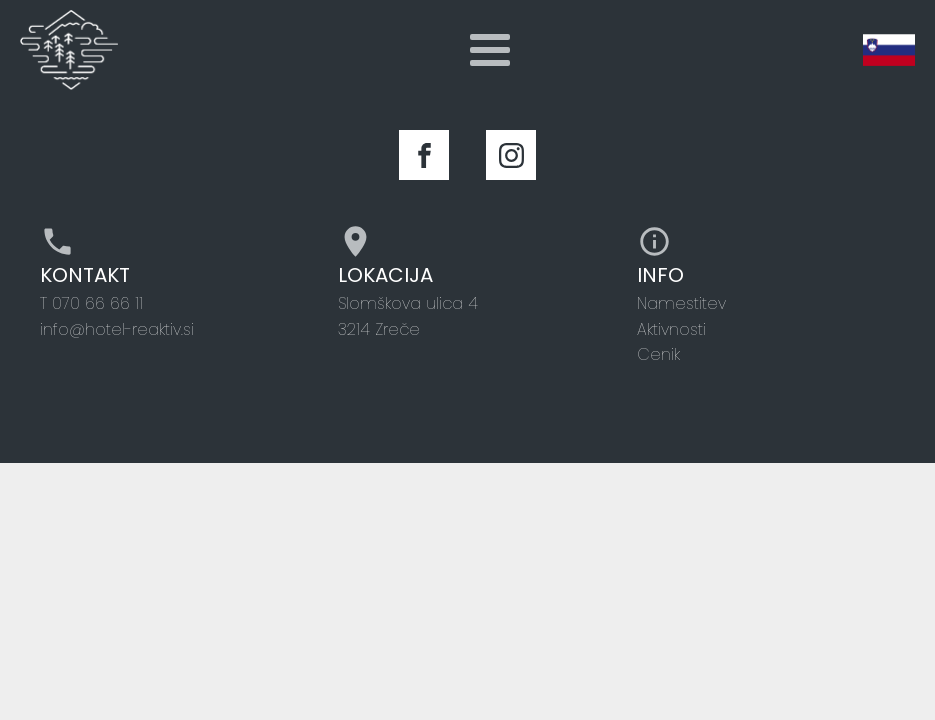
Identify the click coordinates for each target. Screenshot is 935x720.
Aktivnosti (671, 329)
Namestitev (681, 303)
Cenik (658, 354)
